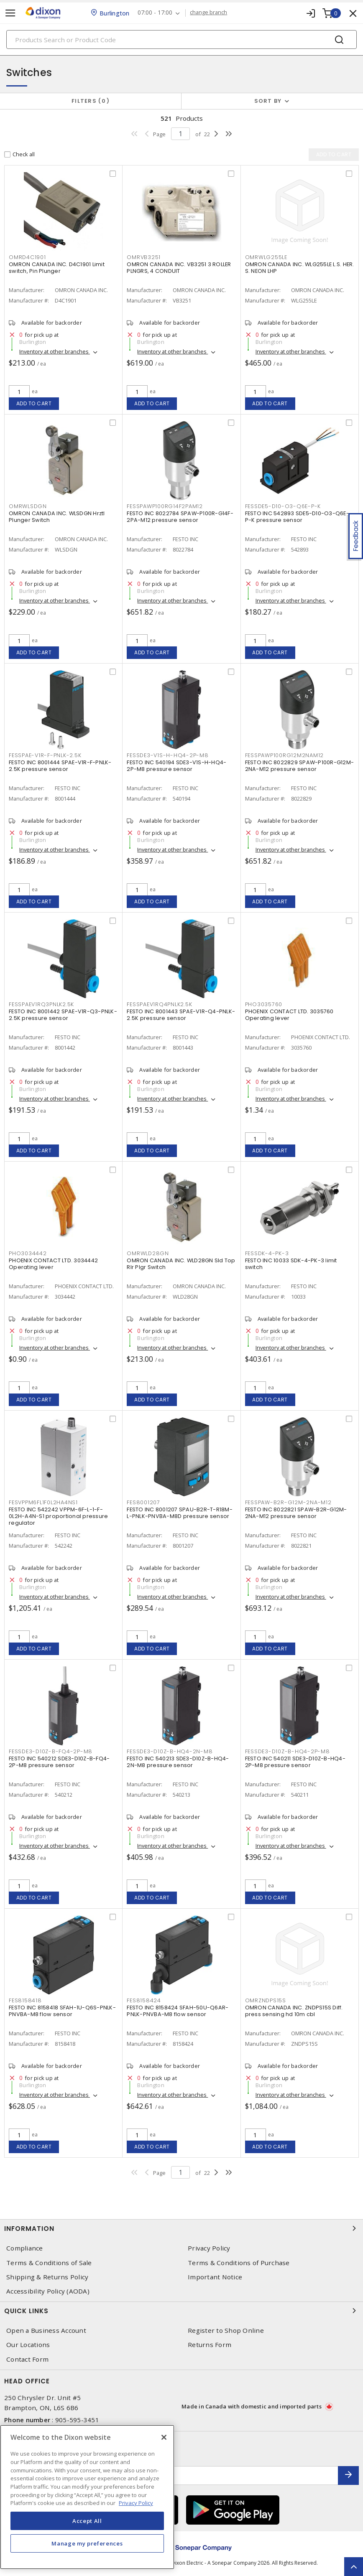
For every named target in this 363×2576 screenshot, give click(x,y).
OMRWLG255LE (266, 257)
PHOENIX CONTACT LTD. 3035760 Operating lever (289, 1015)
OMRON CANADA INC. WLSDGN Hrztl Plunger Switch (57, 517)
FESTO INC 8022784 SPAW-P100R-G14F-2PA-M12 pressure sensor (180, 517)
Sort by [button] (268, 100)
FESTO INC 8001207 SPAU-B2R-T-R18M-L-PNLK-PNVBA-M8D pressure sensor (180, 1513)
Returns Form (209, 2345)
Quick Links (181, 2310)
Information (181, 2228)
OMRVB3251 (144, 257)
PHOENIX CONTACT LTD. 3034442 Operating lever (53, 1264)
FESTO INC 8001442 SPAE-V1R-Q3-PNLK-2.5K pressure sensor (63, 1015)
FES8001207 (143, 1502)
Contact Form (27, 2359)
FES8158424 (144, 2000)
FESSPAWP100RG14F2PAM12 (165, 506)
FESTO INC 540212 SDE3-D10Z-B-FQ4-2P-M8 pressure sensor (59, 1762)
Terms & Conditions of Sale (49, 2263)
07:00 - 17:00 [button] (155, 12)
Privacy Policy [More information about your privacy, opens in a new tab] (136, 2503)
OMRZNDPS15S (265, 2000)
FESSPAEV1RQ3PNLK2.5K (41, 1004)
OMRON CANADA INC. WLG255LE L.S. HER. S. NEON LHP (299, 268)
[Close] (164, 2437)
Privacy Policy (209, 2248)
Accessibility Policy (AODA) (47, 2291)
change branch (209, 12)
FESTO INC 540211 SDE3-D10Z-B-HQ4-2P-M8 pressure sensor (295, 1762)
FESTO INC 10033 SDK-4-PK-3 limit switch (291, 1264)
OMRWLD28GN (148, 1253)
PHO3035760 (264, 1004)
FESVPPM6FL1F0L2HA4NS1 (43, 1502)
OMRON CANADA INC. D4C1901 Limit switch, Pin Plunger (57, 268)
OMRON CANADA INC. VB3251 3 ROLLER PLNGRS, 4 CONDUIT (179, 268)
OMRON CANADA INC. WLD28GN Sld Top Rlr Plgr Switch (181, 1264)
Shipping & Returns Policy (47, 2277)
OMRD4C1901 (27, 257)
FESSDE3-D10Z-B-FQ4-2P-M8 (50, 1751)
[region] (87, 2497)
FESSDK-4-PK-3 (267, 1253)
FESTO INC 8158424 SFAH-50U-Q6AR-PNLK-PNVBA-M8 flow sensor (177, 2011)
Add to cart (34, 403)
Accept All (87, 2521)
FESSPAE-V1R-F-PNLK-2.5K (45, 755)
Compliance (24, 2248)
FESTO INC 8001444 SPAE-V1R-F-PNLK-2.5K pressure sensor (60, 766)
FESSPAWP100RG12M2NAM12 (284, 755)
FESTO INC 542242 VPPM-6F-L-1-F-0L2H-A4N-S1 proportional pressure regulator (58, 1516)
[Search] (181, 39)
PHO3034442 (28, 1253)
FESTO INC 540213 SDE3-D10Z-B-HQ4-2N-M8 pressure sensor (178, 1762)
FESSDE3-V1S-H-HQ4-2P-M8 (167, 755)
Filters (91, 100)
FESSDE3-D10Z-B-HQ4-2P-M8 (287, 1751)
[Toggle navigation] (10, 13)
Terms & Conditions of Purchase (239, 2263)
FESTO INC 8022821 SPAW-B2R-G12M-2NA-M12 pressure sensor (296, 1513)
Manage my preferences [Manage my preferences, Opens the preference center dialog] (87, 2543)
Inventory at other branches (54, 352)
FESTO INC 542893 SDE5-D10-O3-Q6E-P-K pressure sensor (297, 517)
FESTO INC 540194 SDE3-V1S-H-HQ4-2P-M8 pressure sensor (176, 766)
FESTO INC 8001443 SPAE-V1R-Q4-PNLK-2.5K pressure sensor (181, 1015)
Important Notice (215, 2277)
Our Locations (28, 2345)
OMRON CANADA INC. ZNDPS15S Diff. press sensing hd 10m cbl (294, 2011)
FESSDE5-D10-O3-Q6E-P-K (283, 506)
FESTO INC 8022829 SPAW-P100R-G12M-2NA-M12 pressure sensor (299, 766)
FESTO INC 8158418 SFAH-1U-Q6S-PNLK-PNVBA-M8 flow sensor (62, 2011)
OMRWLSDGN (28, 506)
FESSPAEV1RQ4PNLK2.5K (159, 1004)
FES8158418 (25, 2000)
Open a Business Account (46, 2330)
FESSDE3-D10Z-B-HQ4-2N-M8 (169, 1751)
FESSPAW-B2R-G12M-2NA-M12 (288, 1502)
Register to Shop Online (226, 2330)
